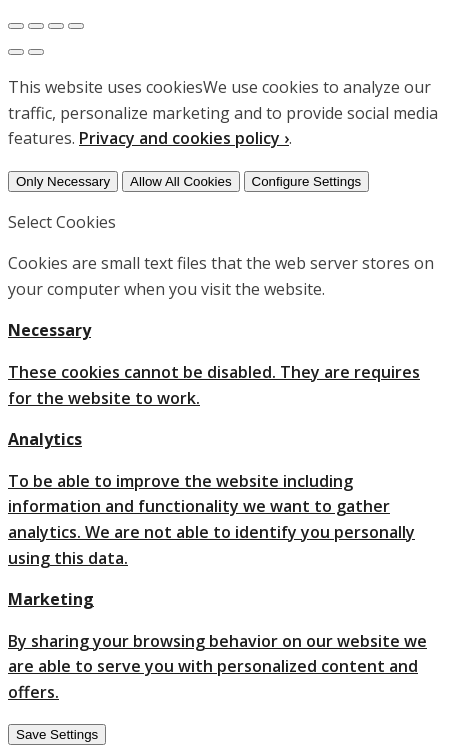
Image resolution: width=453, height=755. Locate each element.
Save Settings (57, 734)
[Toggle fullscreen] (56, 26)
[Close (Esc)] (16, 26)
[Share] (36, 26)
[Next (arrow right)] (36, 52)
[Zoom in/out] (76, 26)
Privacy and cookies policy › (184, 138)
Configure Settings (307, 181)
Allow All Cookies (180, 181)
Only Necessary (63, 181)
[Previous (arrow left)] (16, 52)
